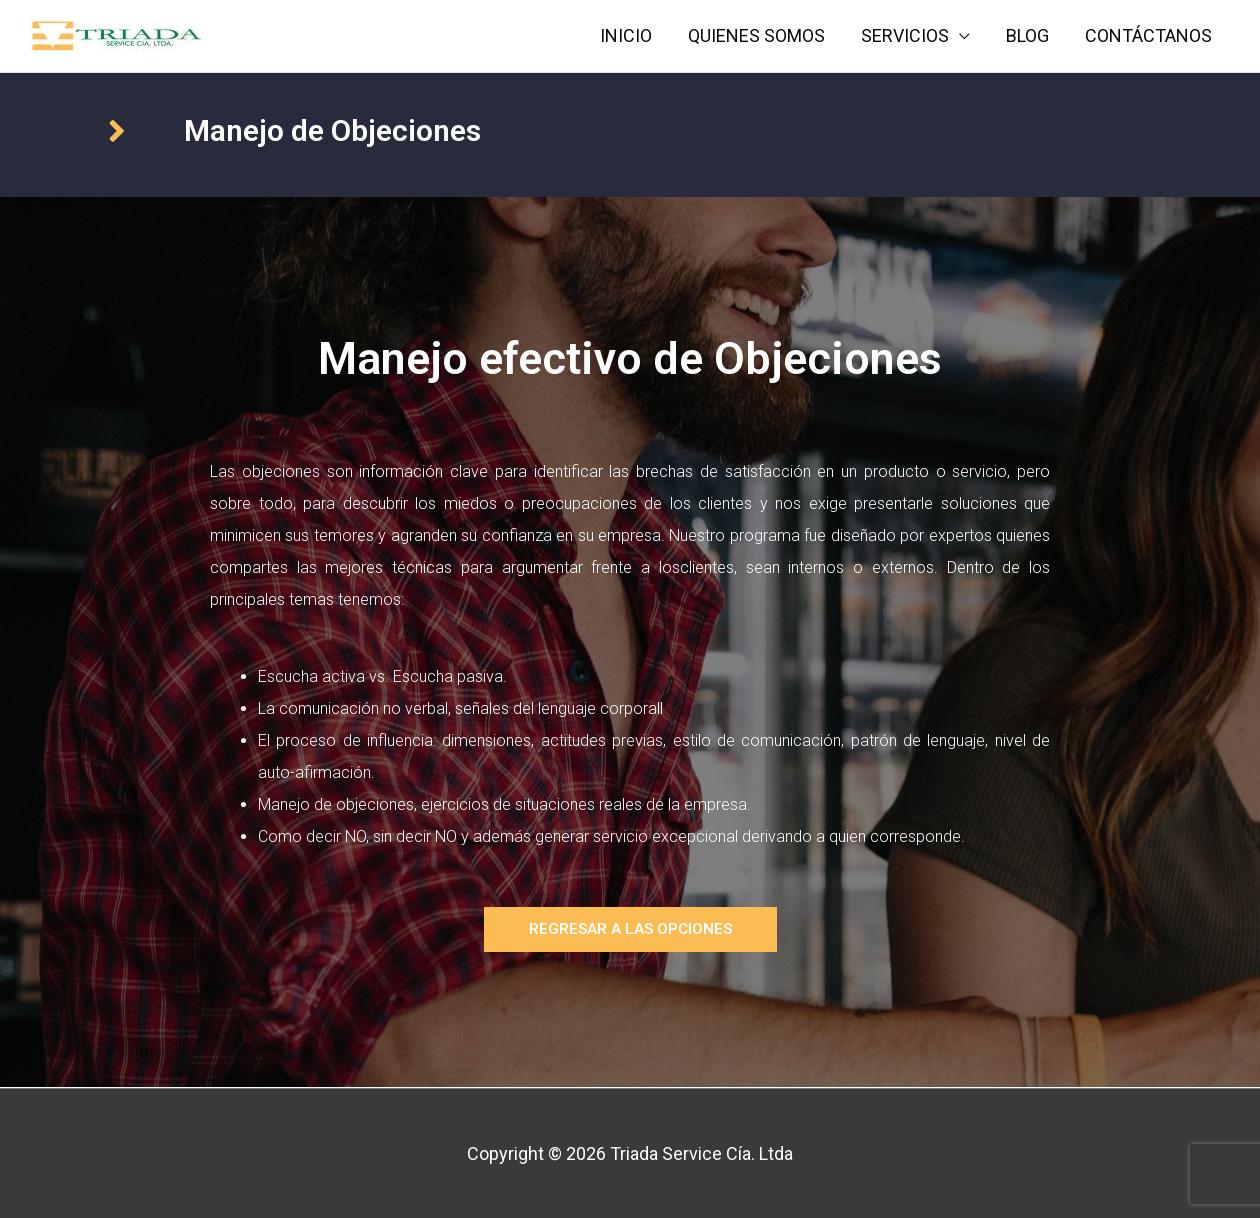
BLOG (1027, 35)
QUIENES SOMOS (756, 35)
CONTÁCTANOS (1148, 35)
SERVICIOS (905, 35)
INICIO (626, 35)
